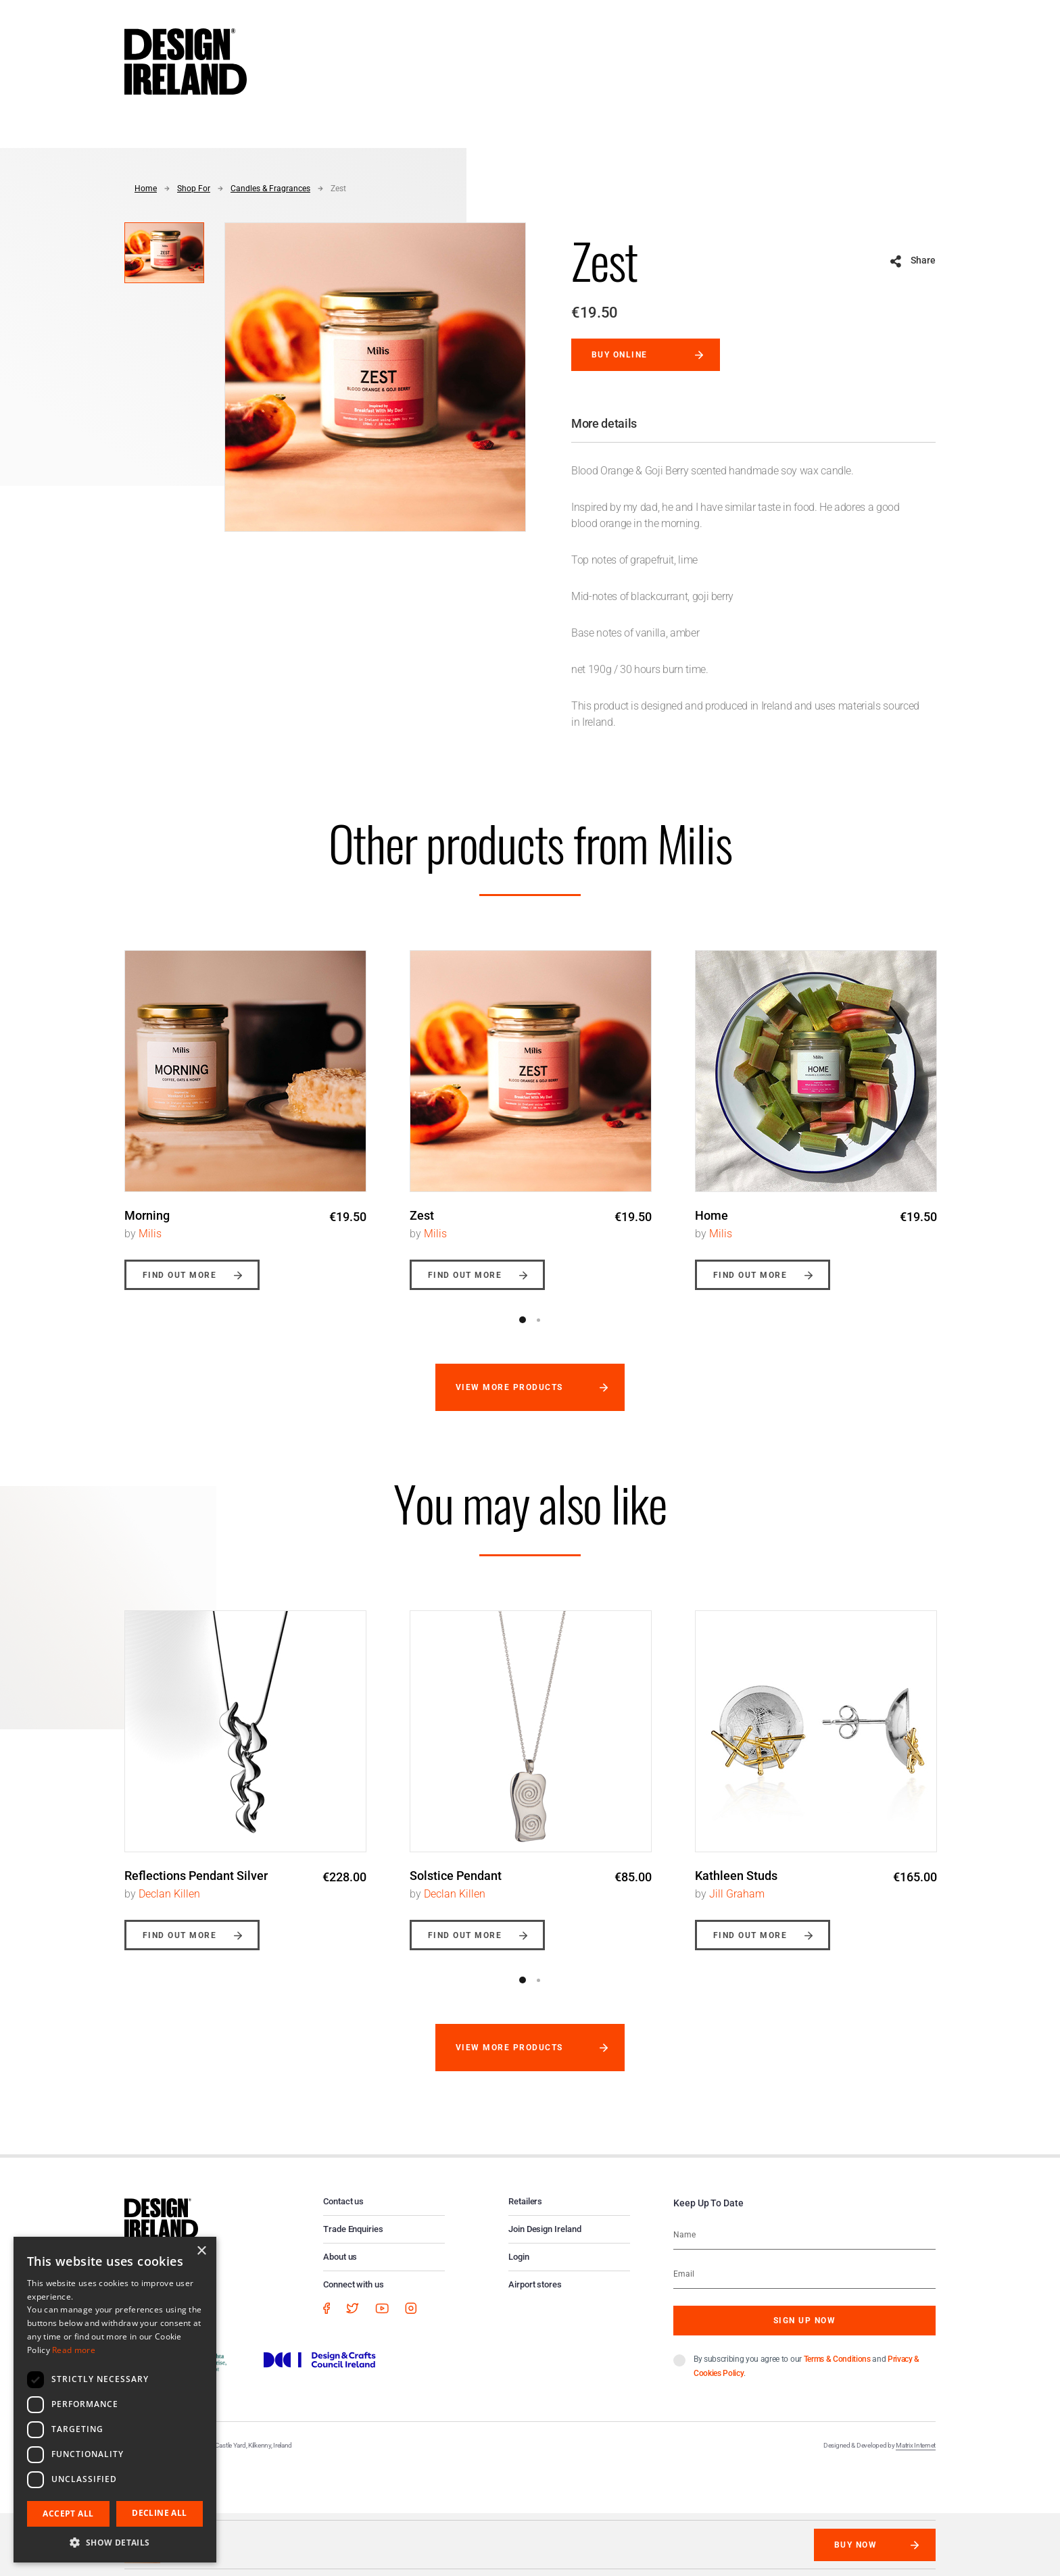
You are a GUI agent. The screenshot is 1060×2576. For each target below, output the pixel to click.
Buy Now (855, 2545)
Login (518, 2257)
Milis (150, 1233)
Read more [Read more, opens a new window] (73, 2350)
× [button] (201, 2251)
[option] (245, 1110)
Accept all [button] (68, 2513)
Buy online (620, 355)
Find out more (179, 1275)
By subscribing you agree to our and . (806, 2366)
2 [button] (538, 1319)
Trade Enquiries (353, 2229)
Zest (338, 188)
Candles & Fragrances (270, 188)
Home (146, 188)
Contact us (343, 2201)
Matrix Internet (916, 2445)
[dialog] (115, 2399)
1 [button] (522, 1319)
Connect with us (353, 2284)
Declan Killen (169, 1893)
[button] (115, 2542)
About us (340, 2257)
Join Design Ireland (544, 2229)
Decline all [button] (159, 2513)
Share (923, 260)
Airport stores (535, 2284)
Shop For (193, 188)
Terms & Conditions (837, 2359)
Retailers (525, 2201)
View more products (509, 1387)
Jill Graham (737, 1893)
